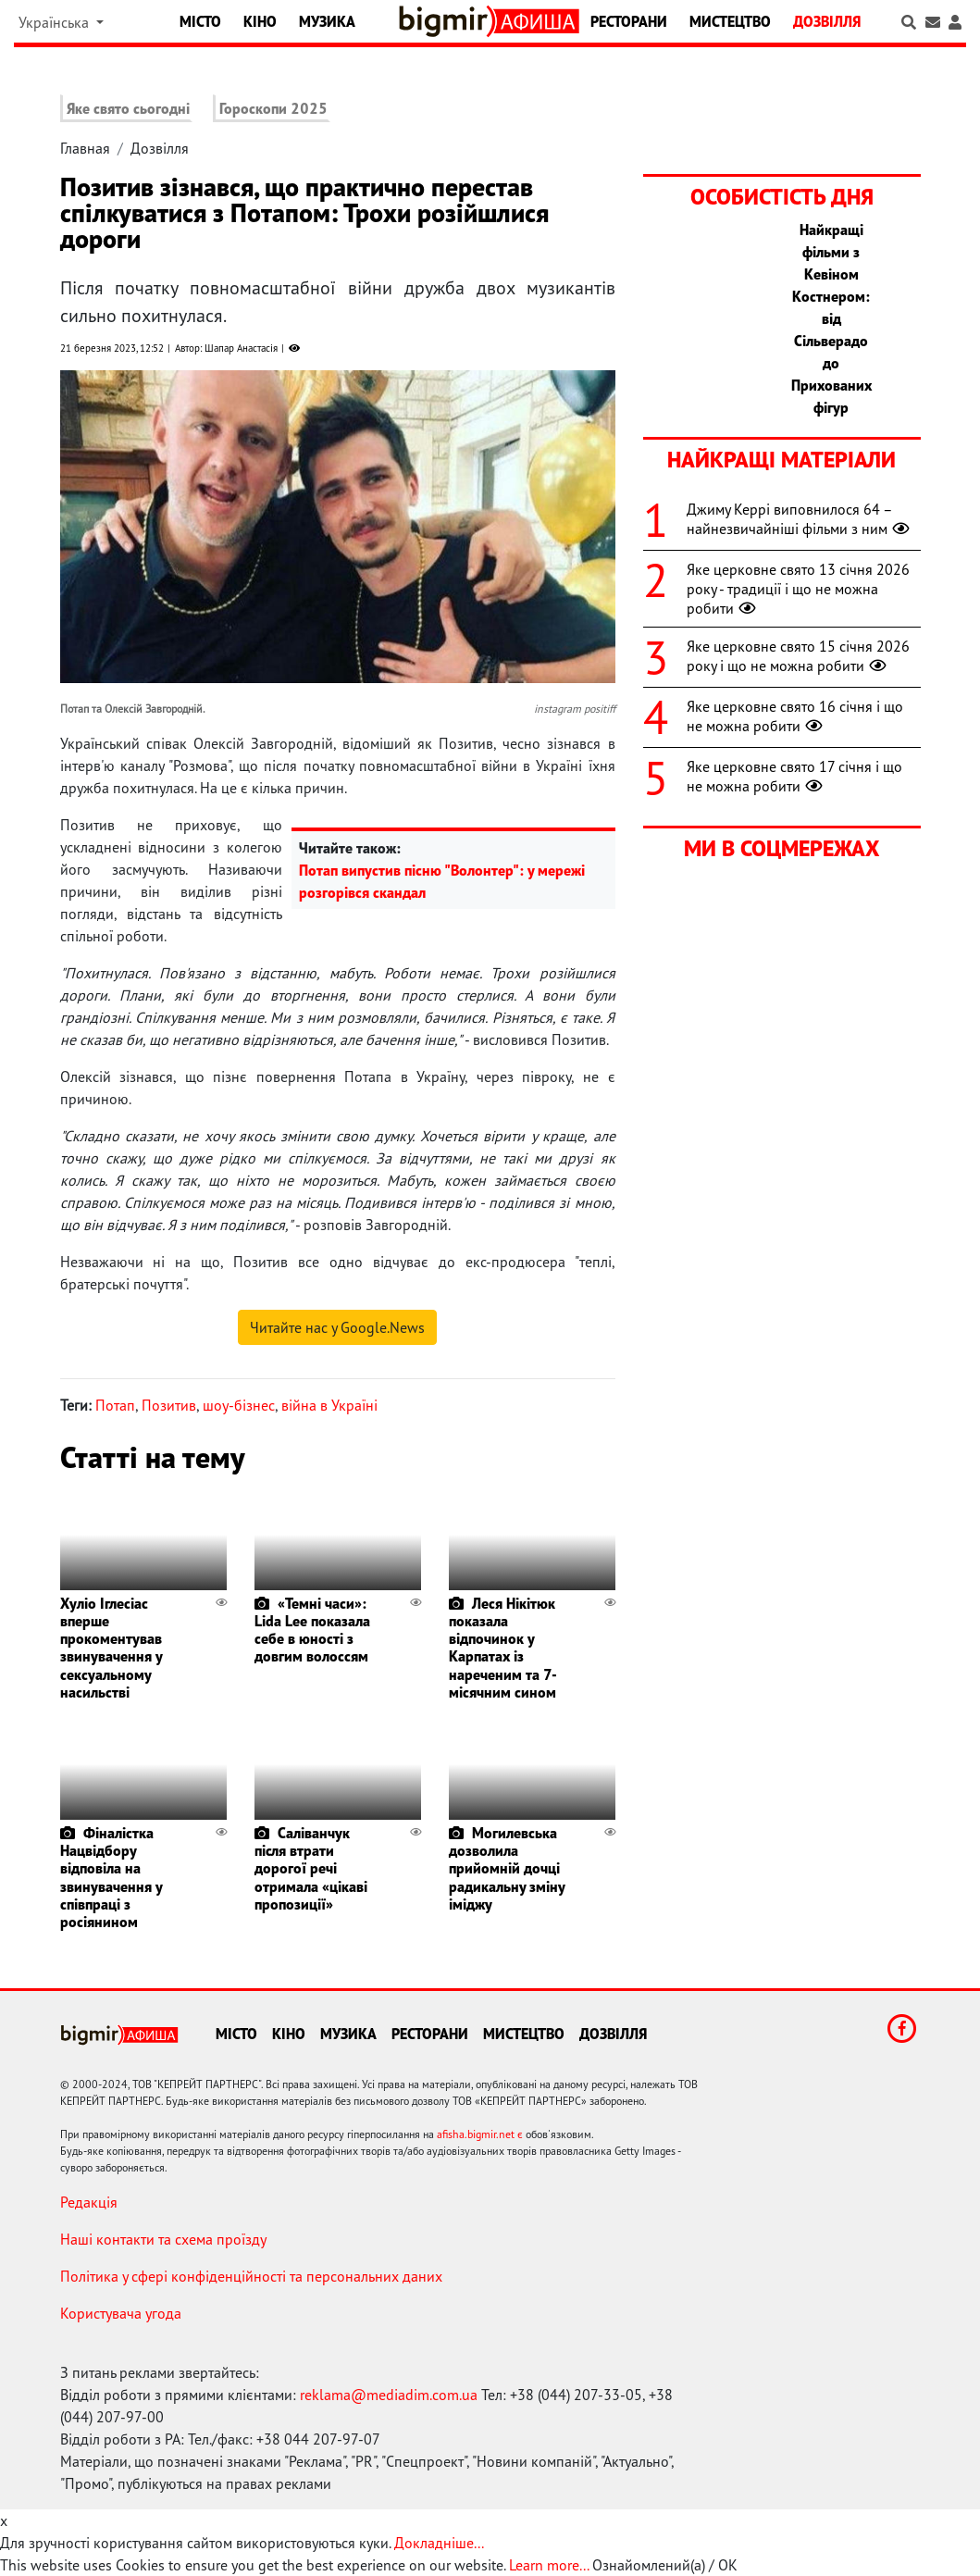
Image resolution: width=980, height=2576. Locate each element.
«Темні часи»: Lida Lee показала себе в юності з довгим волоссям (312, 1630)
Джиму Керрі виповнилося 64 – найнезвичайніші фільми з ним (800, 519)
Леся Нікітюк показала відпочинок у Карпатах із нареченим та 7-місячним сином (503, 1647)
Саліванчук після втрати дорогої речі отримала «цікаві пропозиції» (310, 1868)
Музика (327, 21)
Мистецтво (730, 21)
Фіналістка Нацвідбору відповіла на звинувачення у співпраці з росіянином (111, 1877)
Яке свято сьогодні (128, 108)
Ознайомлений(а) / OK (665, 2565)
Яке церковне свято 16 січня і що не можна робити (795, 716)
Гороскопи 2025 (273, 108)
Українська (56, 22)
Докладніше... (439, 2542)
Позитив (169, 1405)
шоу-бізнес (239, 1405)
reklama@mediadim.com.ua (389, 2394)
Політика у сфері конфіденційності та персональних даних (251, 2276)
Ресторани (628, 21)
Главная (85, 148)
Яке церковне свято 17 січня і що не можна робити (794, 776)
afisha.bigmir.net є (480, 2134)
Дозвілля (827, 21)
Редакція (89, 2202)
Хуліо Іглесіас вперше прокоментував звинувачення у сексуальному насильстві (111, 1647)
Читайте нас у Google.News (337, 1327)
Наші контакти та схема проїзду (163, 2239)
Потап (115, 1405)
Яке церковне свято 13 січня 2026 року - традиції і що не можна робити (798, 588)
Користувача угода (120, 2313)
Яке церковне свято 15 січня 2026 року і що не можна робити (798, 656)
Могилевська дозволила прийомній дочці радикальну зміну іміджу (506, 1868)
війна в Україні (329, 1405)
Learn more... (549, 2565)
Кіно (260, 21)
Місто (200, 21)
